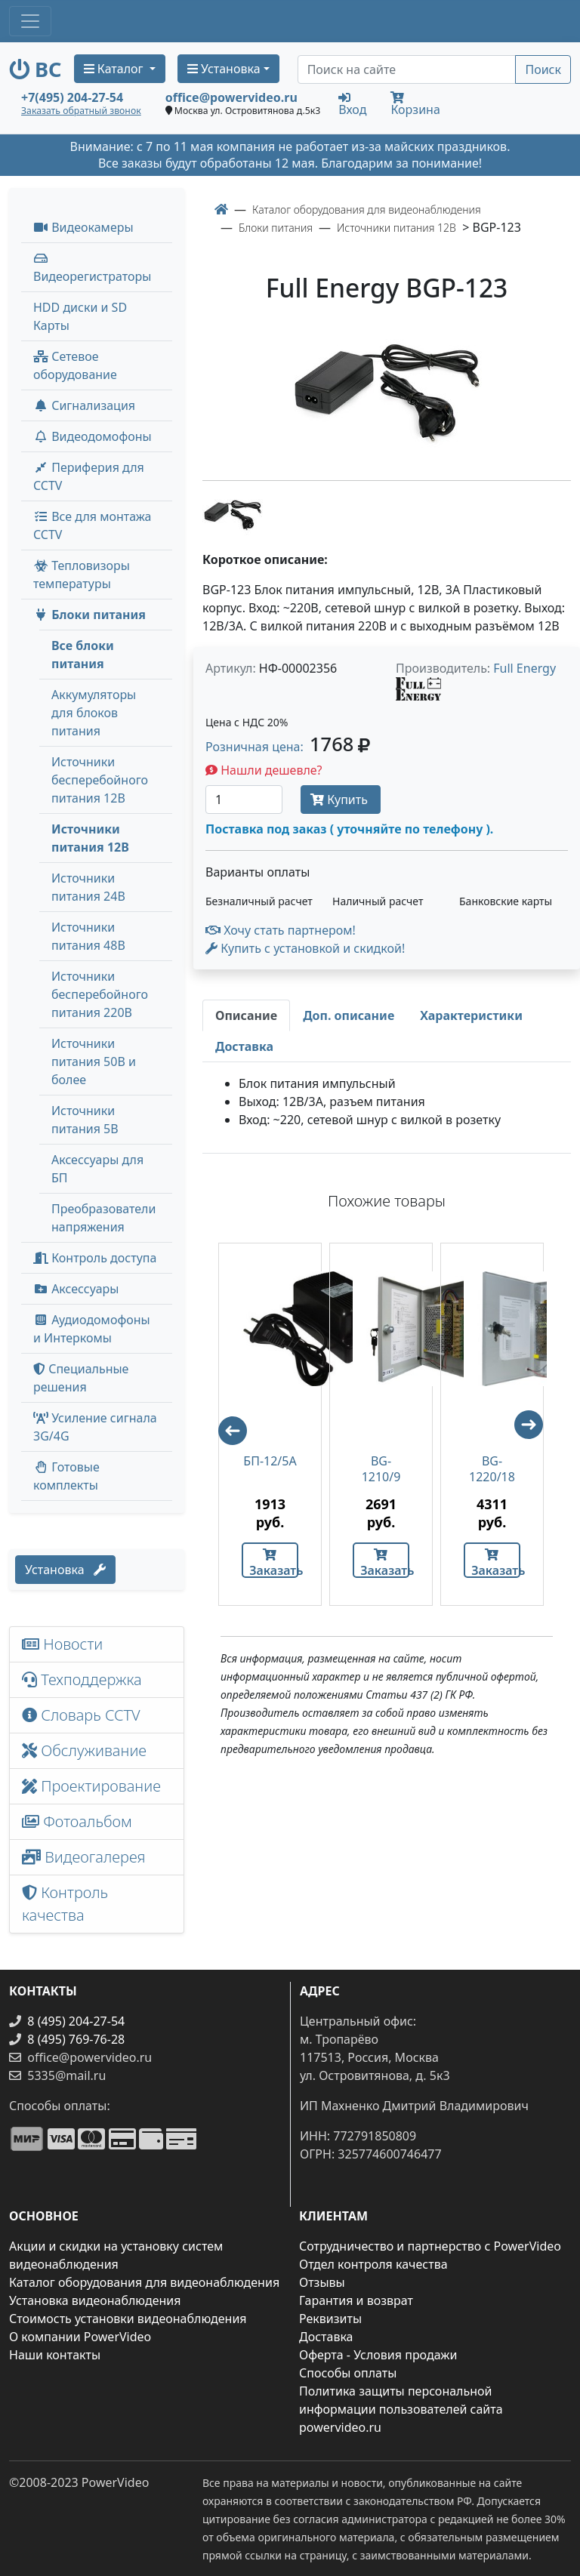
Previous (225, 1423)
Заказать (273, 1563)
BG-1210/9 (381, 1469)
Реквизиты (330, 2318)
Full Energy (524, 668)
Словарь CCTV (81, 1715)
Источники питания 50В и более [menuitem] (93, 1061)
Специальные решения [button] (80, 1377)
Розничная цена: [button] (287, 746)
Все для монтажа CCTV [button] (92, 525)
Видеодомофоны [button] (92, 436)
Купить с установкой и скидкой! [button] (305, 948)
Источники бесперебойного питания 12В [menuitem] (99, 779)
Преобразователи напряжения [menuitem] (103, 1217)
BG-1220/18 (492, 1469)
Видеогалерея (84, 1857)
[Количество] (243, 799)
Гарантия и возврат (356, 2300)
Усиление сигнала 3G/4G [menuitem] (95, 1427)
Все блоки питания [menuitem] (82, 654)
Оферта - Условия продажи (378, 2354)
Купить (340, 799)
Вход (352, 103)
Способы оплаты (347, 2373)
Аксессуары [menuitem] (76, 1288)
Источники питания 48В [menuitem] (88, 936)
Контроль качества (65, 1903)
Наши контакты (54, 2354)
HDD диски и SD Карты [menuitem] (80, 316)
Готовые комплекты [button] (66, 1476)
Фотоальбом (77, 1821)
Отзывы (322, 2282)
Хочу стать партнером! (280, 930)
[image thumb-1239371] (232, 514)
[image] (386, 394)
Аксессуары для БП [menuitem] (97, 1168)
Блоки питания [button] (89, 614)
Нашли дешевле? (263, 770)
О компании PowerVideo (80, 2336)
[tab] (246, 1015)
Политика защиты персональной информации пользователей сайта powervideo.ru (401, 2409)
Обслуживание (84, 1750)
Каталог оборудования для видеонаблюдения (144, 2282)
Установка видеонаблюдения (95, 2300)
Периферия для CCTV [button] (88, 476)
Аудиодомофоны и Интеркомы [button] (91, 1328)
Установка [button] (224, 68)
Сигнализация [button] (84, 405)
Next (535, 1431)
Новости (62, 1644)
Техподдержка (82, 1679)
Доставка (326, 2336)
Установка (65, 1569)
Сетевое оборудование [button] (75, 365)
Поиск (543, 69)
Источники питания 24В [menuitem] (88, 887)
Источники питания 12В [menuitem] (90, 838)
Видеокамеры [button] (83, 227)
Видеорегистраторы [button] (92, 268)
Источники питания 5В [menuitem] (85, 1119)
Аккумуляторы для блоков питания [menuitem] (93, 712)
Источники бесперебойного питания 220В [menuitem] (99, 994)
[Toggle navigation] (30, 21)
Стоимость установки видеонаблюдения (128, 2318)
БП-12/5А (269, 1461)
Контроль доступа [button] (94, 1257)
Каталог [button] (115, 68)
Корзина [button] (415, 104)
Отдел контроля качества (373, 2264)
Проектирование (91, 1786)
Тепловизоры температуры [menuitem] (81, 574)
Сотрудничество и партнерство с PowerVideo (430, 2246)
